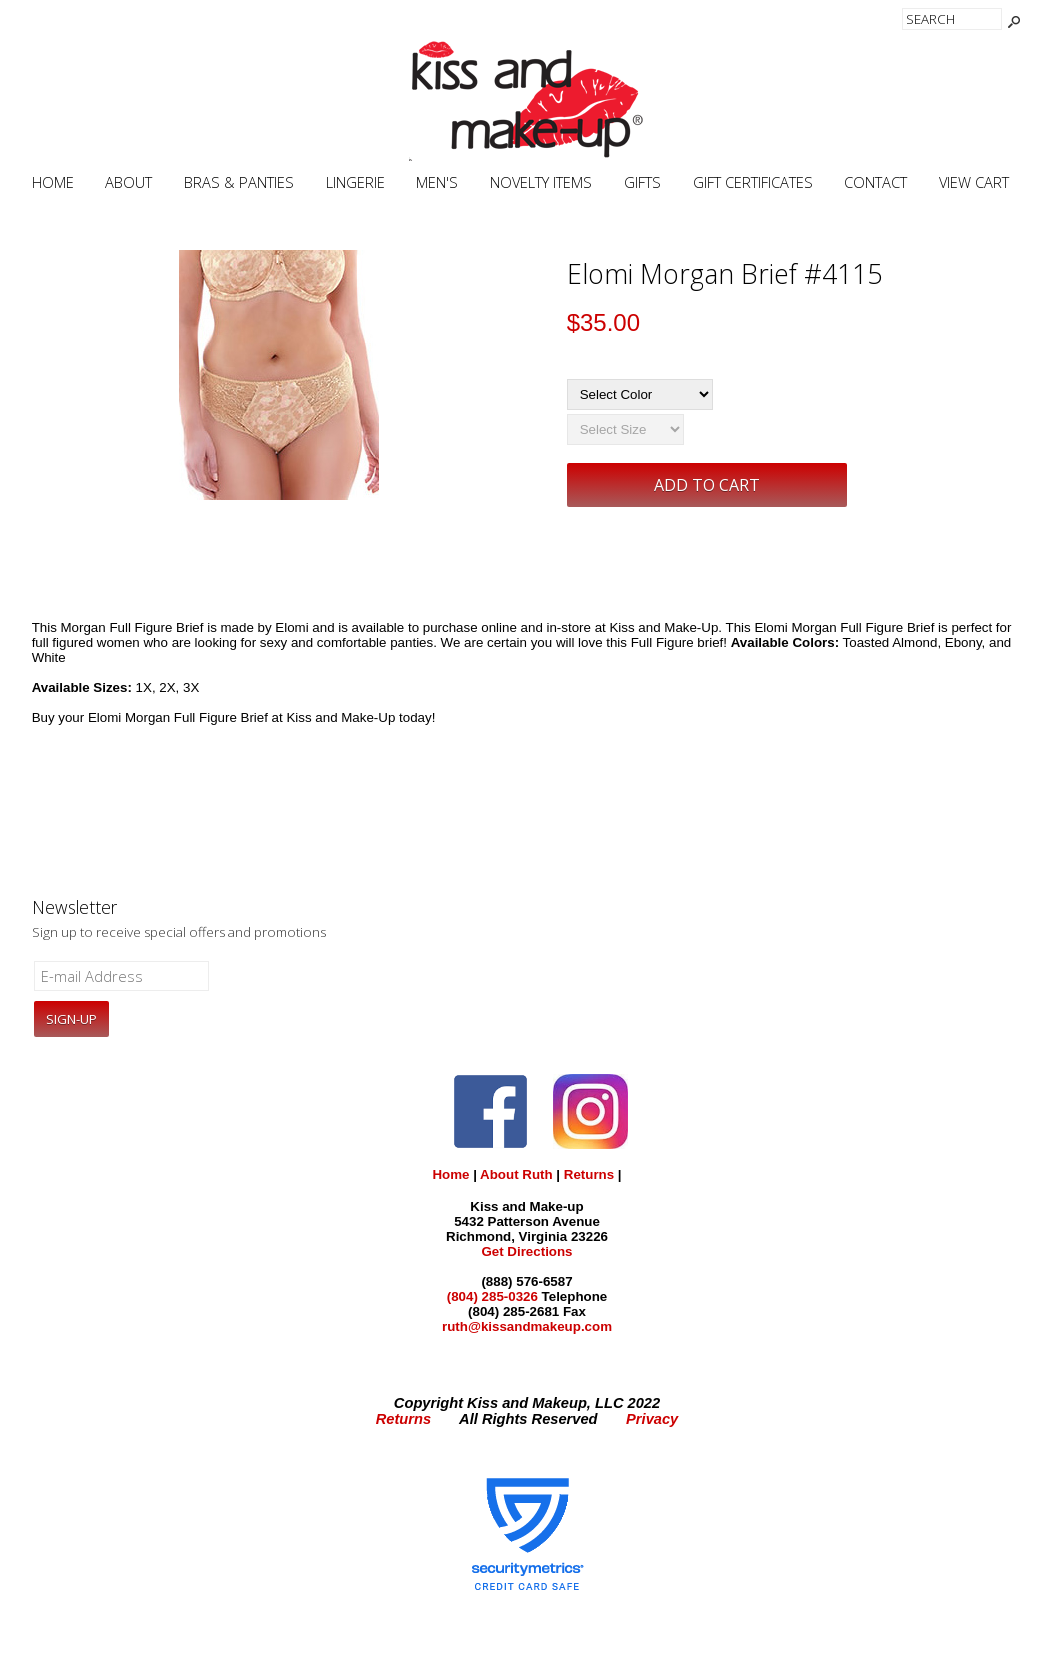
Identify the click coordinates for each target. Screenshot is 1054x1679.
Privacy (652, 1419)
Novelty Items (541, 182)
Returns (589, 1174)
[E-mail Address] (122, 976)
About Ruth (516, 1174)
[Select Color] (640, 394)
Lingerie (355, 182)
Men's (437, 182)
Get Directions (526, 1251)
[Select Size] (625, 429)
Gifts (642, 182)
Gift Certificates (753, 182)
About (128, 182)
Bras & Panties (239, 182)
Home (53, 182)
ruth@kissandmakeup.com (527, 1326)
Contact (875, 182)
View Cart (974, 182)
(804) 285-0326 (492, 1296)
